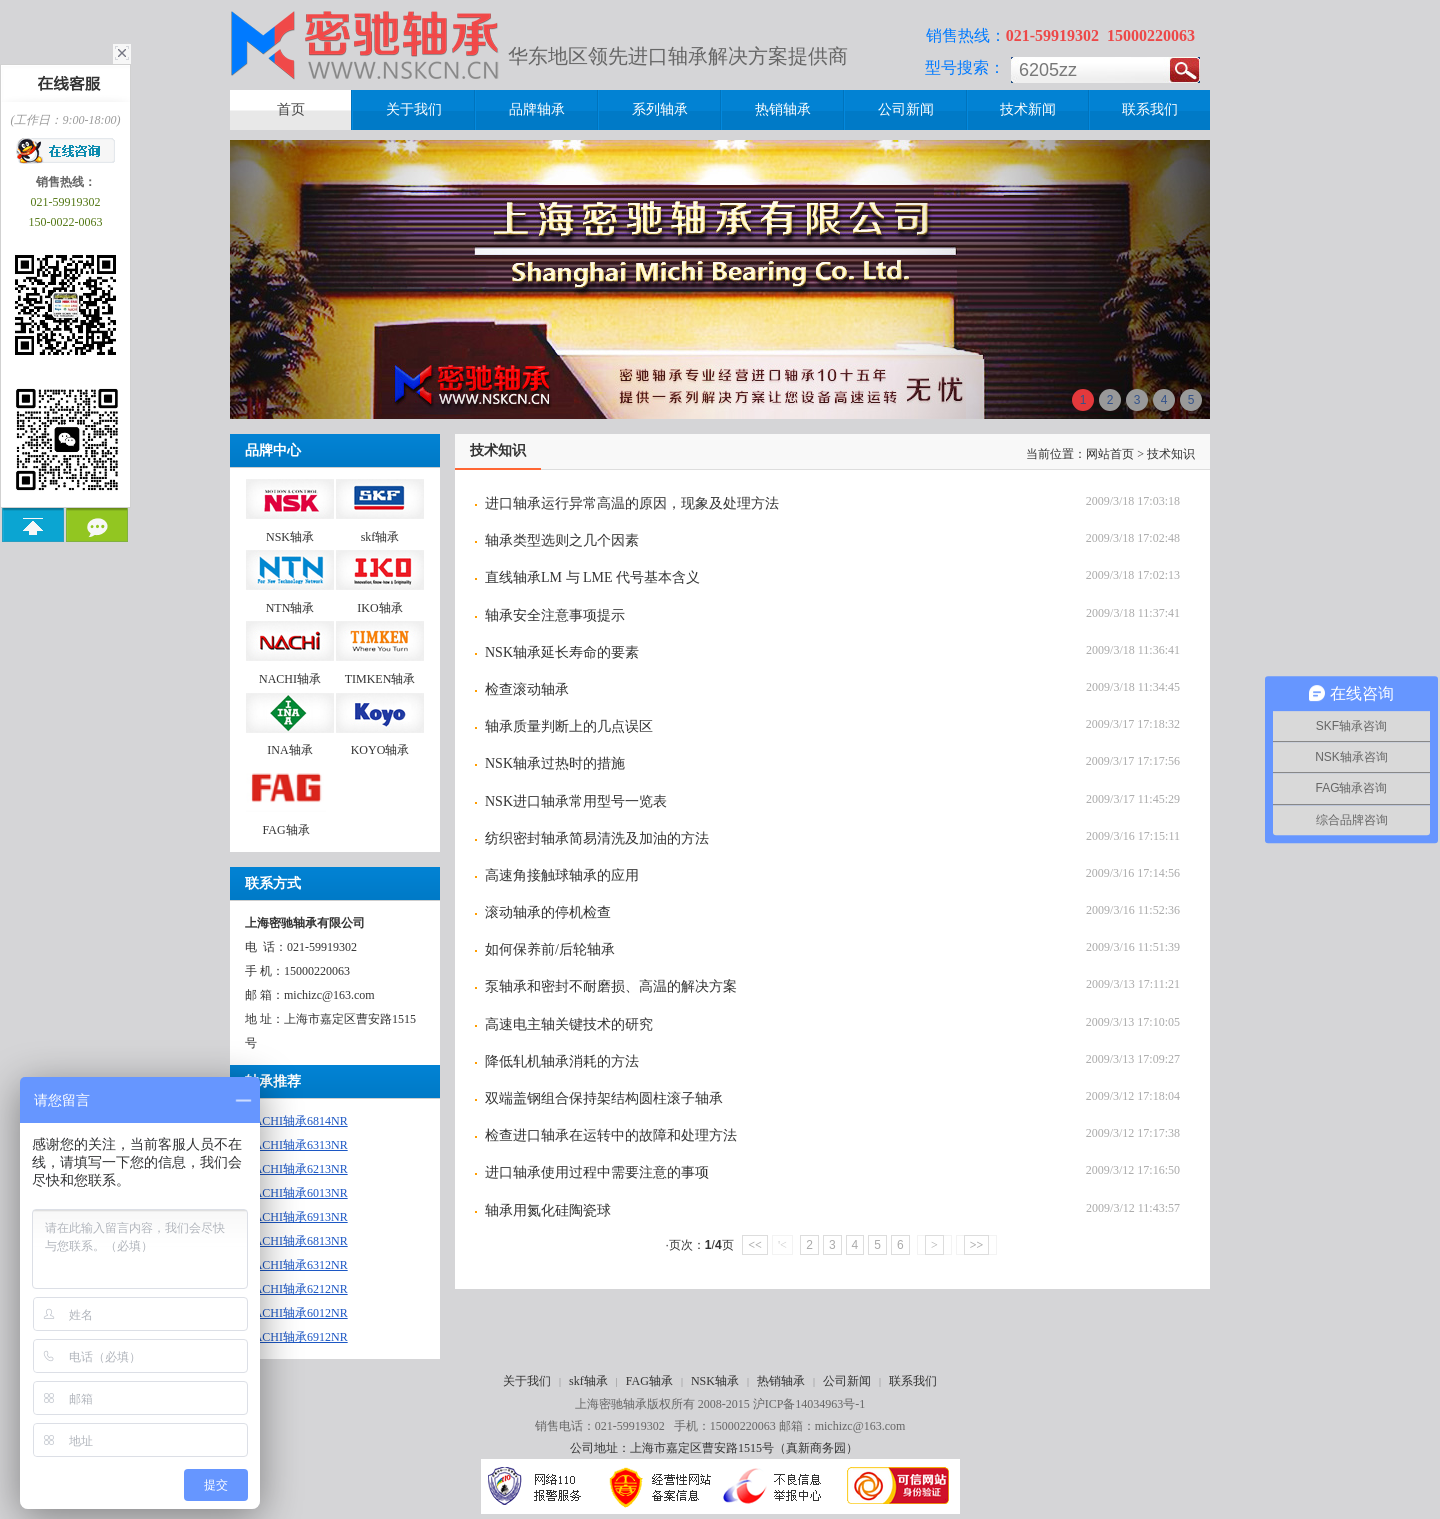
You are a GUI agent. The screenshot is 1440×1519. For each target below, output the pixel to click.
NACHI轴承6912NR (296, 1337)
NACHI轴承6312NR (296, 1265)
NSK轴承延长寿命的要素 (562, 652)
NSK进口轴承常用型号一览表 (576, 801)
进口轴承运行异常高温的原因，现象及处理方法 (632, 503)
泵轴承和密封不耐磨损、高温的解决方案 (611, 986)
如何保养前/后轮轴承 (550, 949)
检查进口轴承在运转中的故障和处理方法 (611, 1135)
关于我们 (527, 1381)
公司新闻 (847, 1381)
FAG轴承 (649, 1381)
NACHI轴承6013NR (296, 1193)
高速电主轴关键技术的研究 (569, 1024)
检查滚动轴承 (527, 689)
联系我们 (913, 1381)
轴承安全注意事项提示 (555, 615)
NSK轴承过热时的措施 (555, 763)
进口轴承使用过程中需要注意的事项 (597, 1172)
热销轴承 (781, 1381)
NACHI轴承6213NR (296, 1169)
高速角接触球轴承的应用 (562, 875)
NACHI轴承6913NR (296, 1217)
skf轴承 (588, 1381)
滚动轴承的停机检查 (548, 912)
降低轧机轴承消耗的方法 (562, 1061)
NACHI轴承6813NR (296, 1241)
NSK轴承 (715, 1381)
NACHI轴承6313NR (296, 1145)
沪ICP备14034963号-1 (809, 1404)
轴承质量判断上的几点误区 (569, 726)
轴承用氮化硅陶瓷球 (548, 1210)
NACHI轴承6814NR (296, 1121)
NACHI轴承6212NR (296, 1289)
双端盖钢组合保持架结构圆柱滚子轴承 (604, 1098)
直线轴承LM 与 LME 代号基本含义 (592, 577)
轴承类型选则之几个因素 (562, 540)
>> (977, 1245)
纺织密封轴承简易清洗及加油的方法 (597, 838)
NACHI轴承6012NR (296, 1313)
